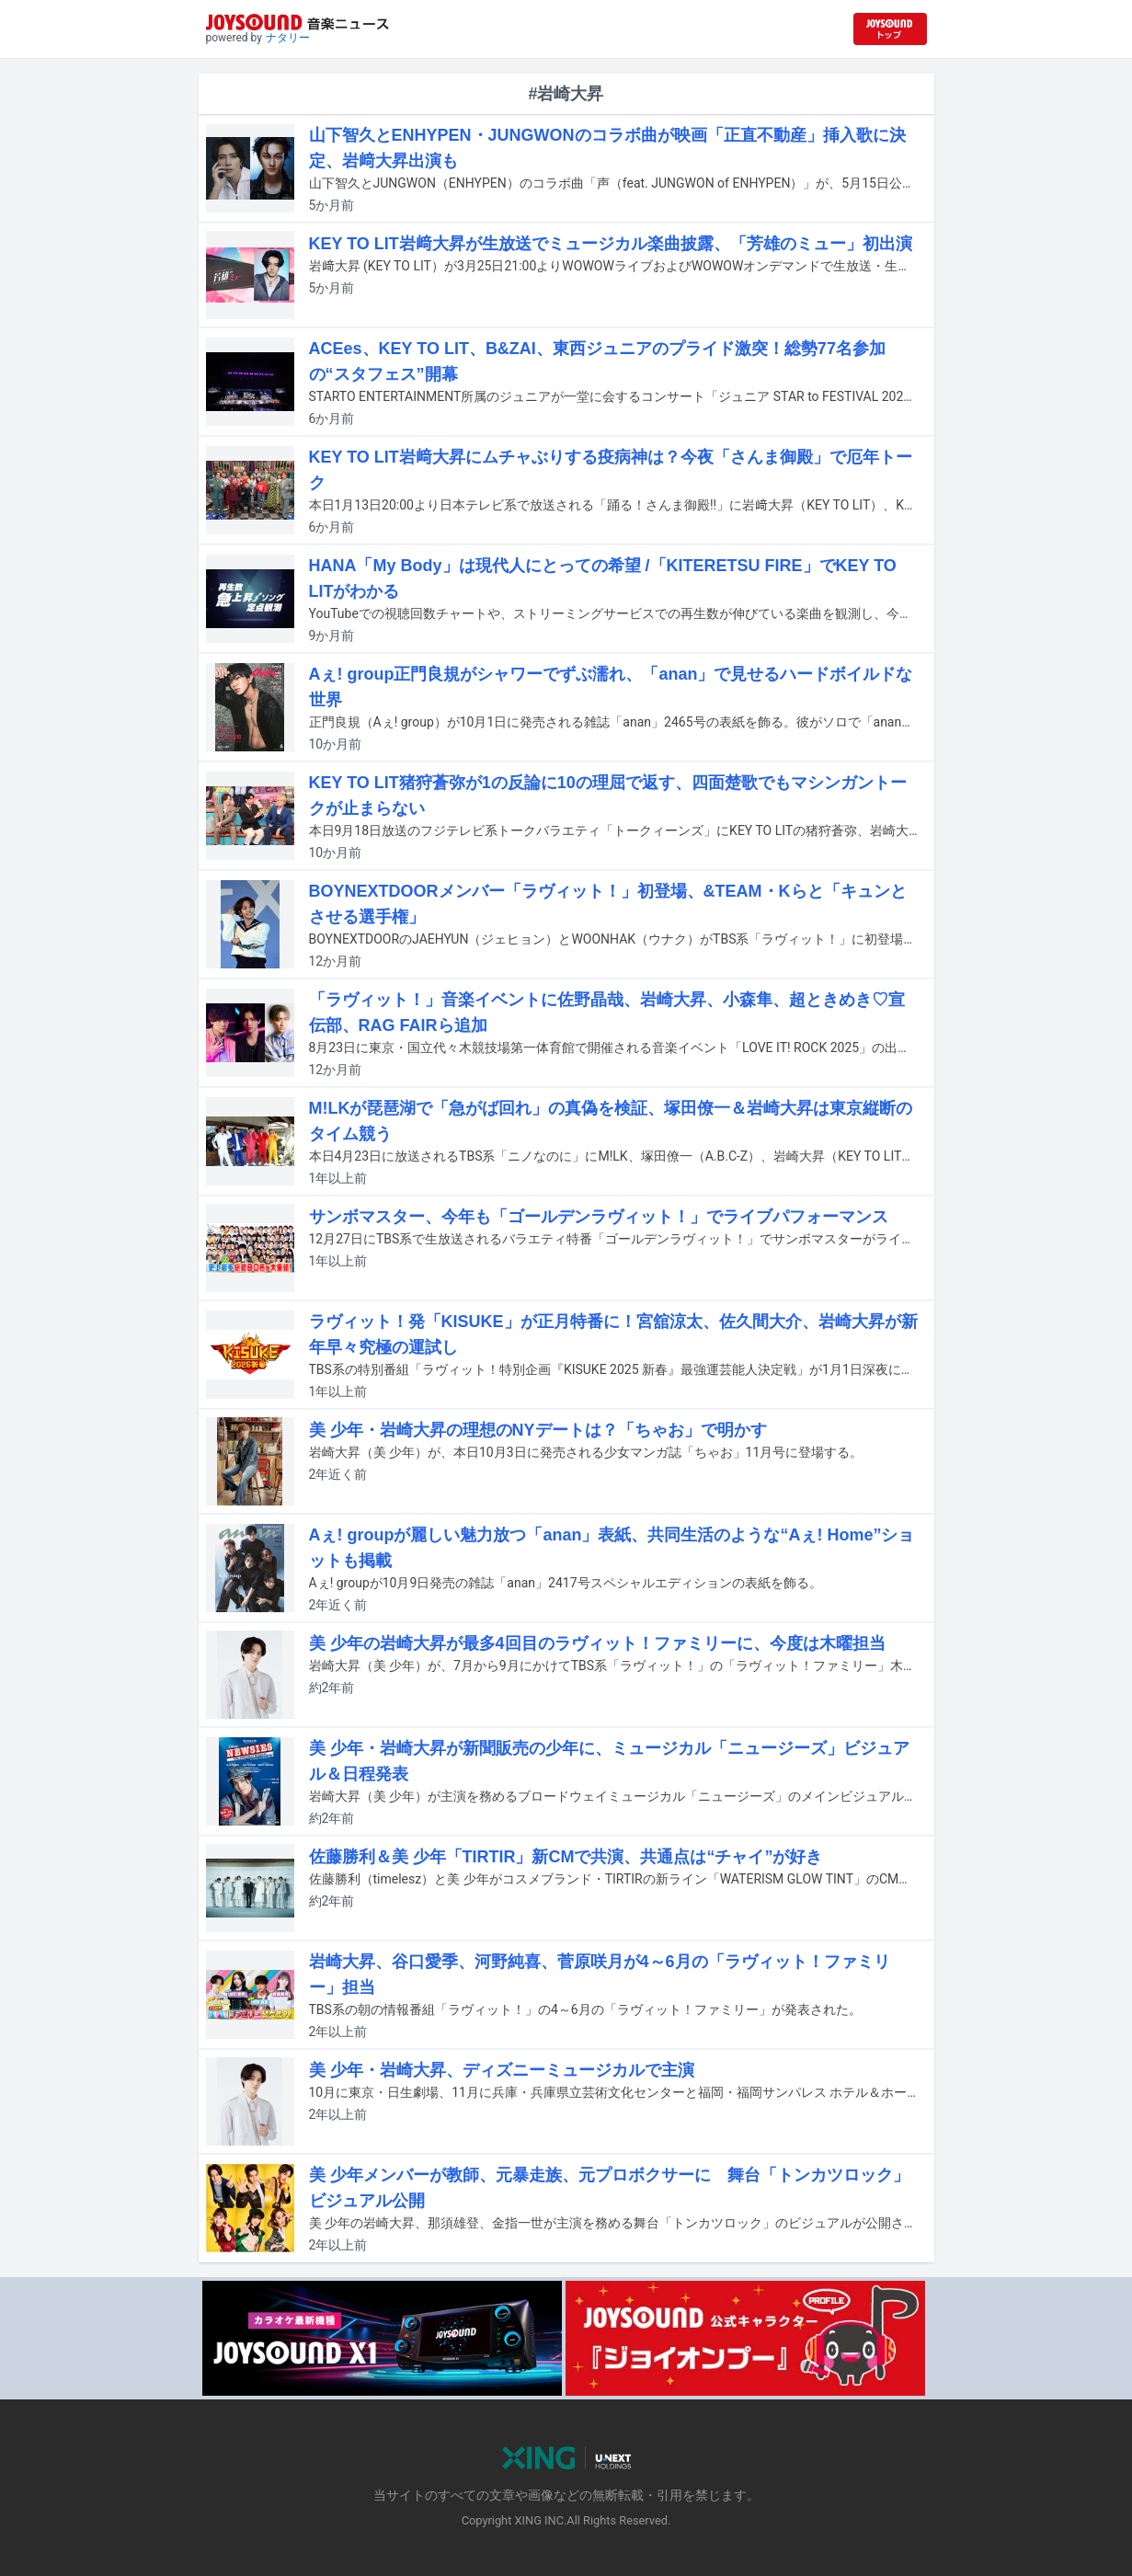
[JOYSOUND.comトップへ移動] (890, 29)
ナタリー (288, 37)
